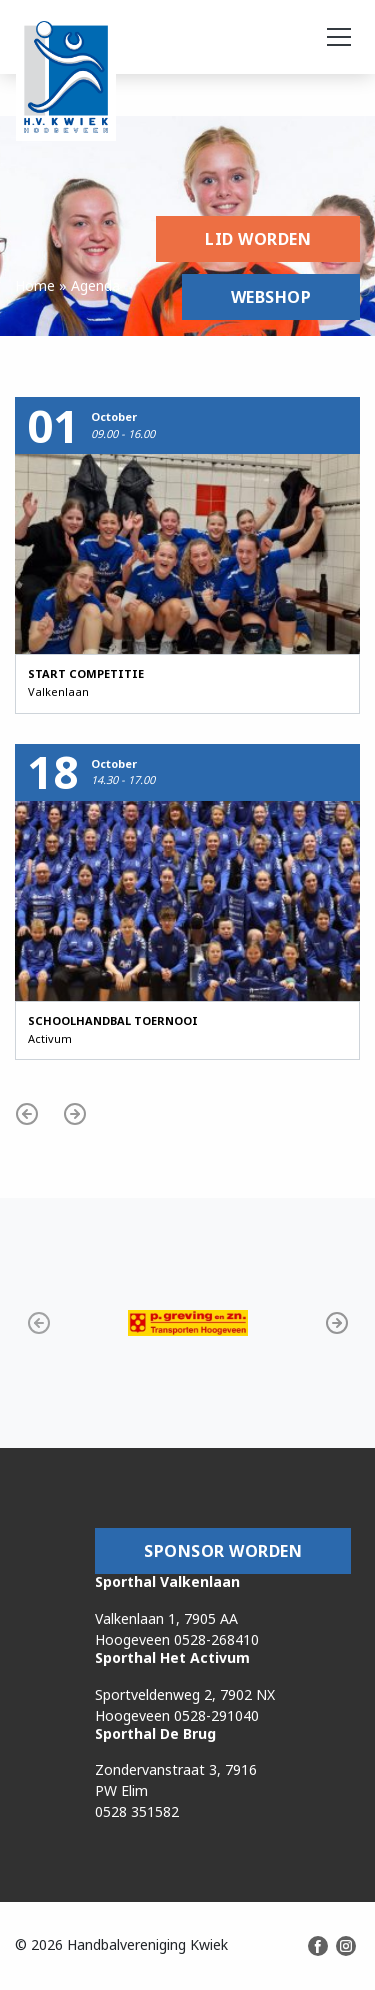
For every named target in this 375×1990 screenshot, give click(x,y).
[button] (27, 1114)
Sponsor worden (223, 1551)
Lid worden (258, 239)
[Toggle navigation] (339, 37)
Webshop (271, 297)
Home (35, 285)
